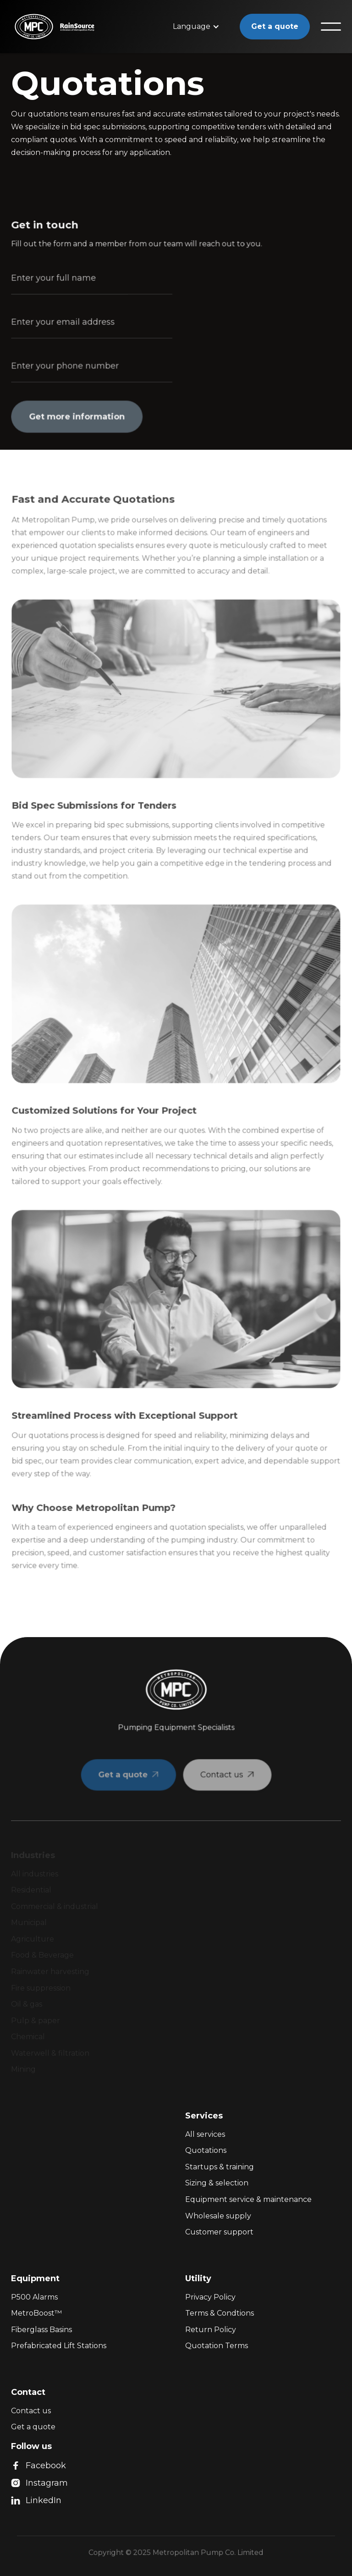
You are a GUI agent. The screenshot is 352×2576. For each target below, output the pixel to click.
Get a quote (274, 26)
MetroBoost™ (36, 2313)
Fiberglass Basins (41, 2329)
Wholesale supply (218, 2216)
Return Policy (210, 2329)
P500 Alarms (34, 2297)
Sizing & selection (216, 2183)
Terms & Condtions (219, 2313)
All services (205, 2134)
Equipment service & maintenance (248, 2199)
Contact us (31, 2410)
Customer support (219, 2232)
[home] (25, 26)
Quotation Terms (216, 2345)
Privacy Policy (210, 2297)
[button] (196, 26)
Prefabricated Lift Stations (58, 2345)
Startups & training (219, 2166)
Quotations (205, 2150)
